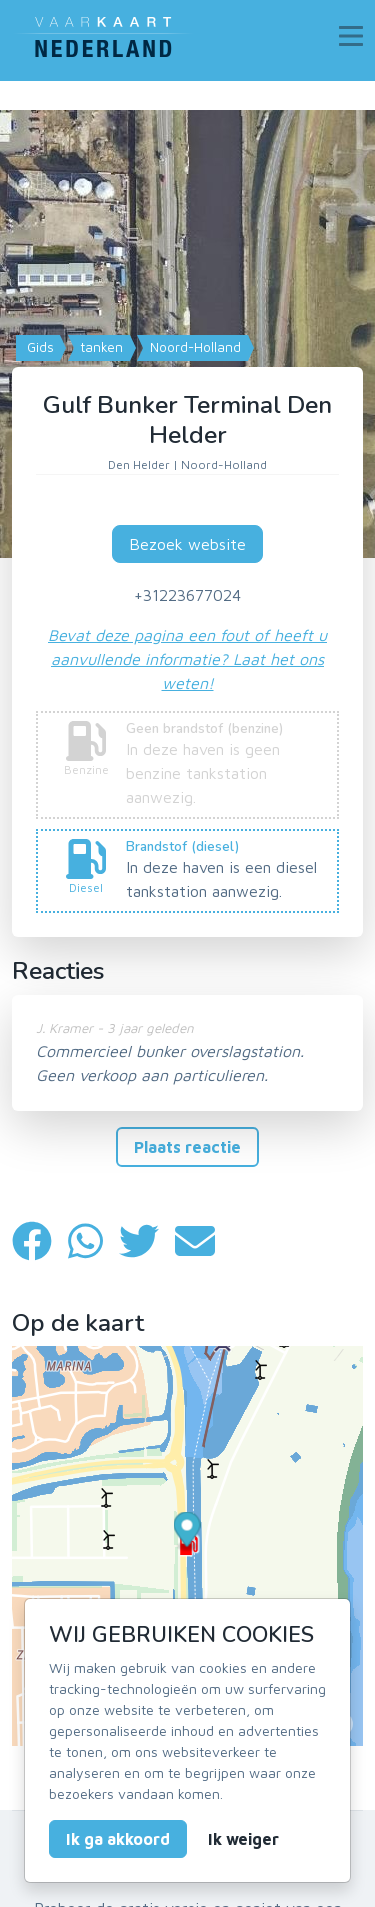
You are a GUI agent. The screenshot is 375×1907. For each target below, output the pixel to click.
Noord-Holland (193, 347)
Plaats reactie (187, 1147)
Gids (38, 347)
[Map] (187, 319)
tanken (100, 347)
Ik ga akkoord (118, 1839)
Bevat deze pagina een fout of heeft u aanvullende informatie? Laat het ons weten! (187, 659)
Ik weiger (243, 1839)
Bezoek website (187, 544)
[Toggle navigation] (351, 36)
